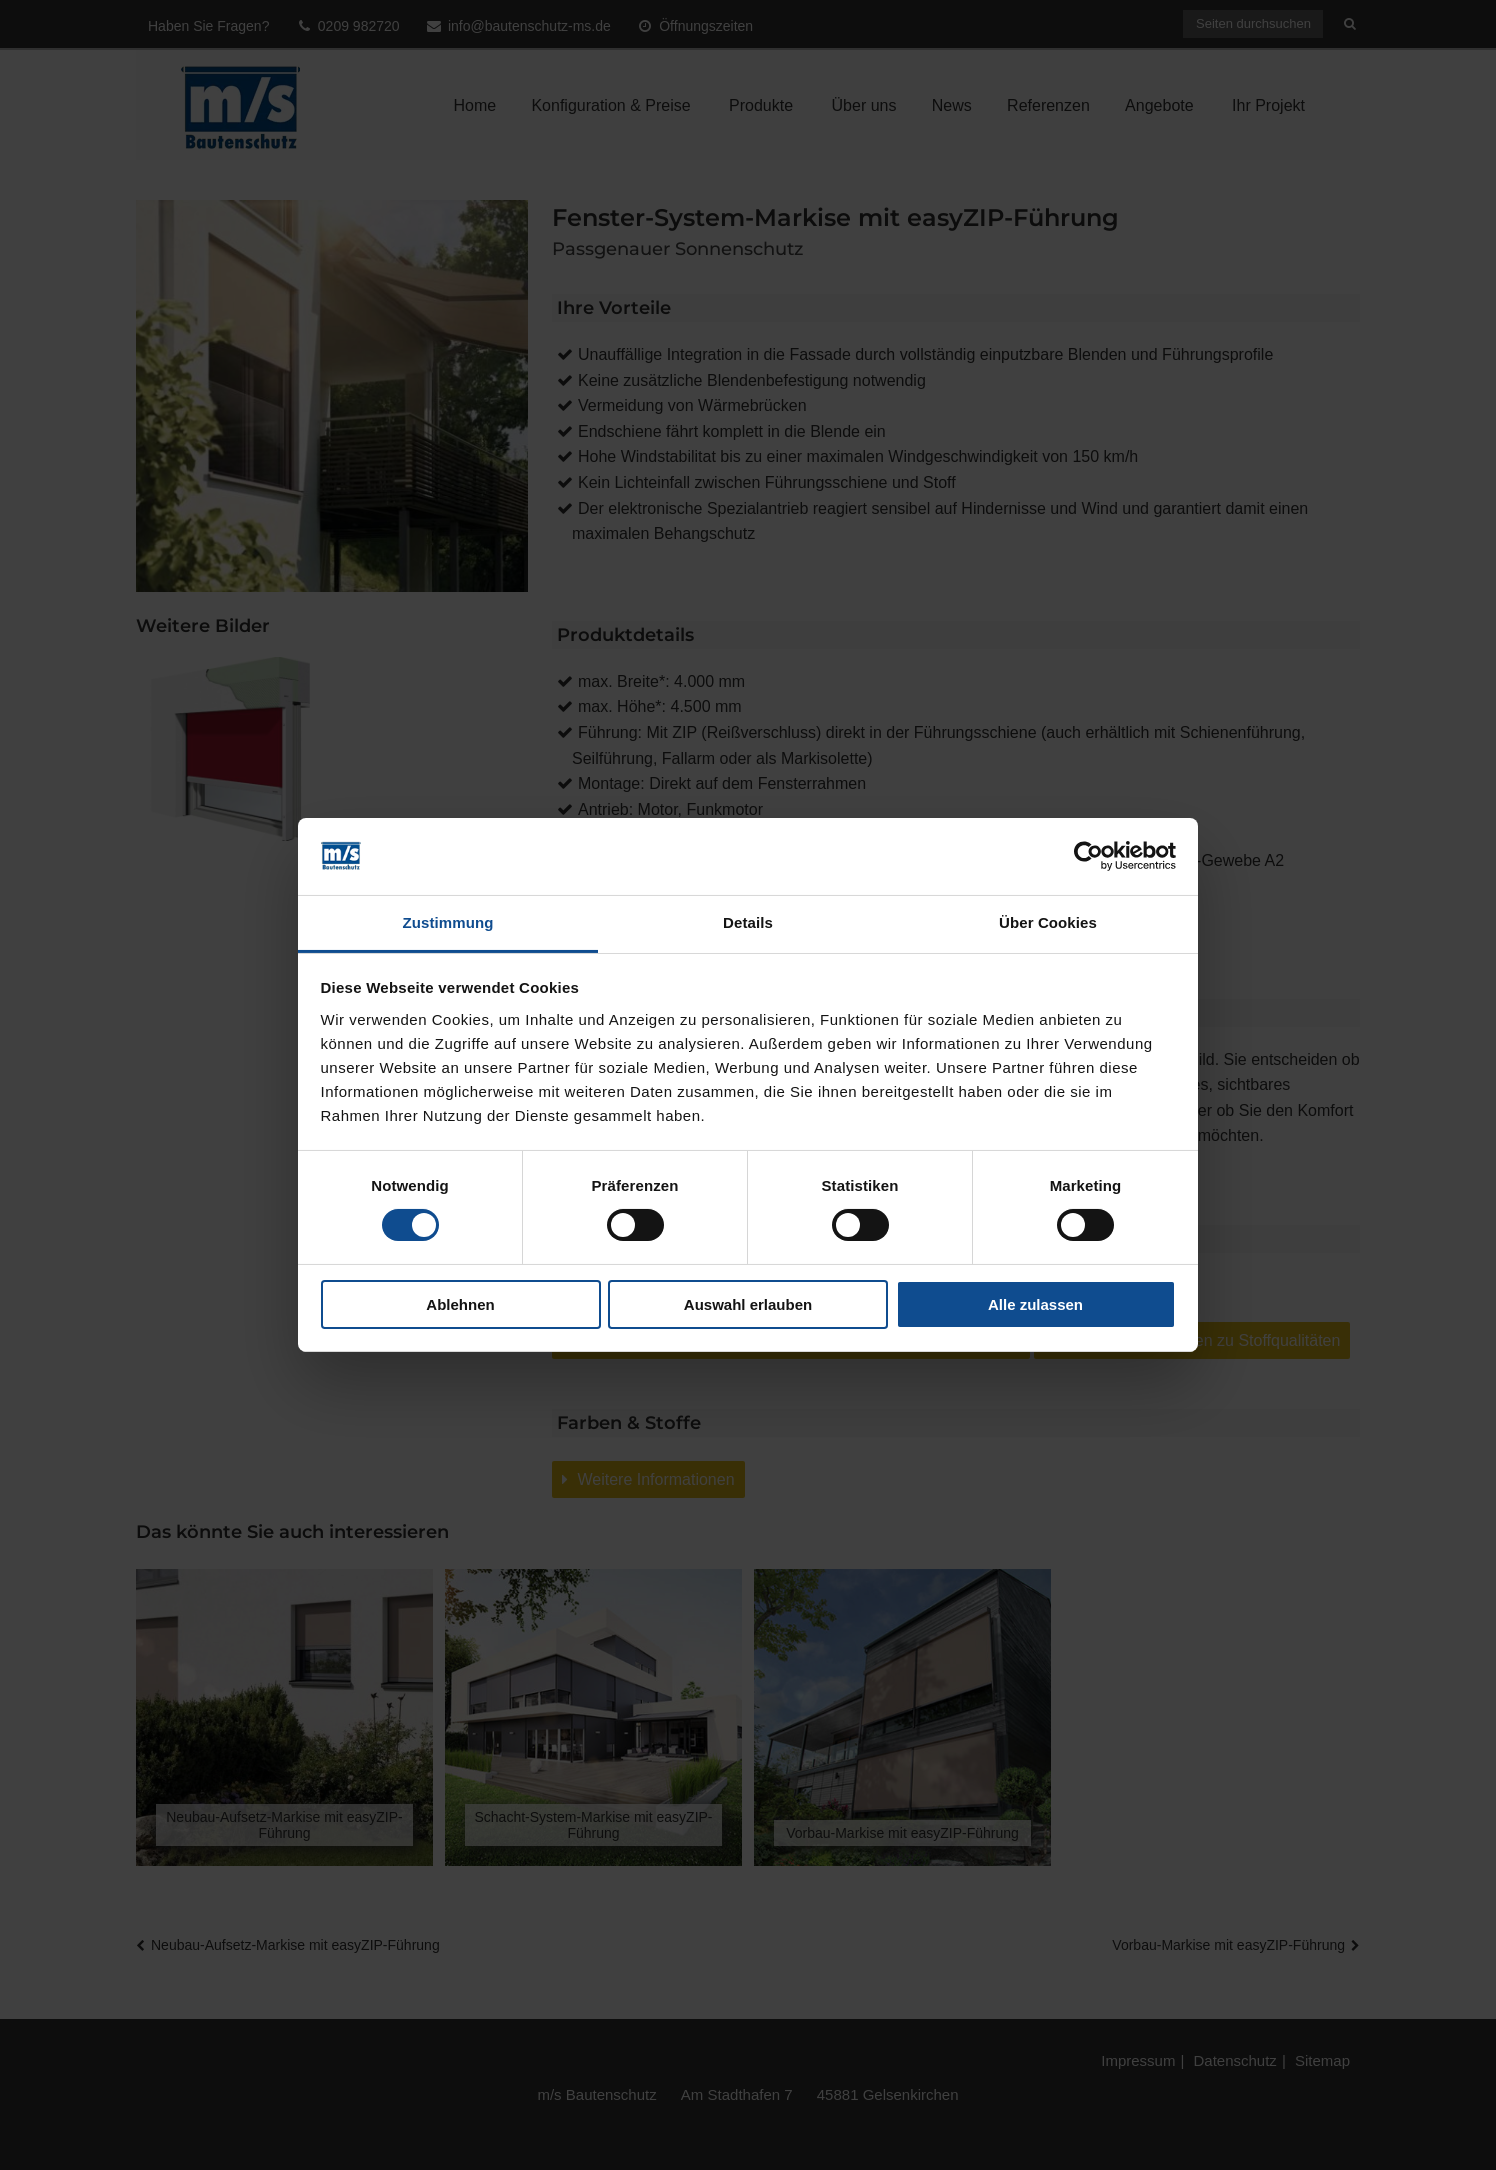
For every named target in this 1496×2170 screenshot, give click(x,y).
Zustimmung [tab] (448, 922)
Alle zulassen (1035, 1304)
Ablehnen (460, 1304)
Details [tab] (748, 922)
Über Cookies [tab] (1048, 922)
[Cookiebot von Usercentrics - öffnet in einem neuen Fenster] (1088, 856)
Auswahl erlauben (748, 1304)
